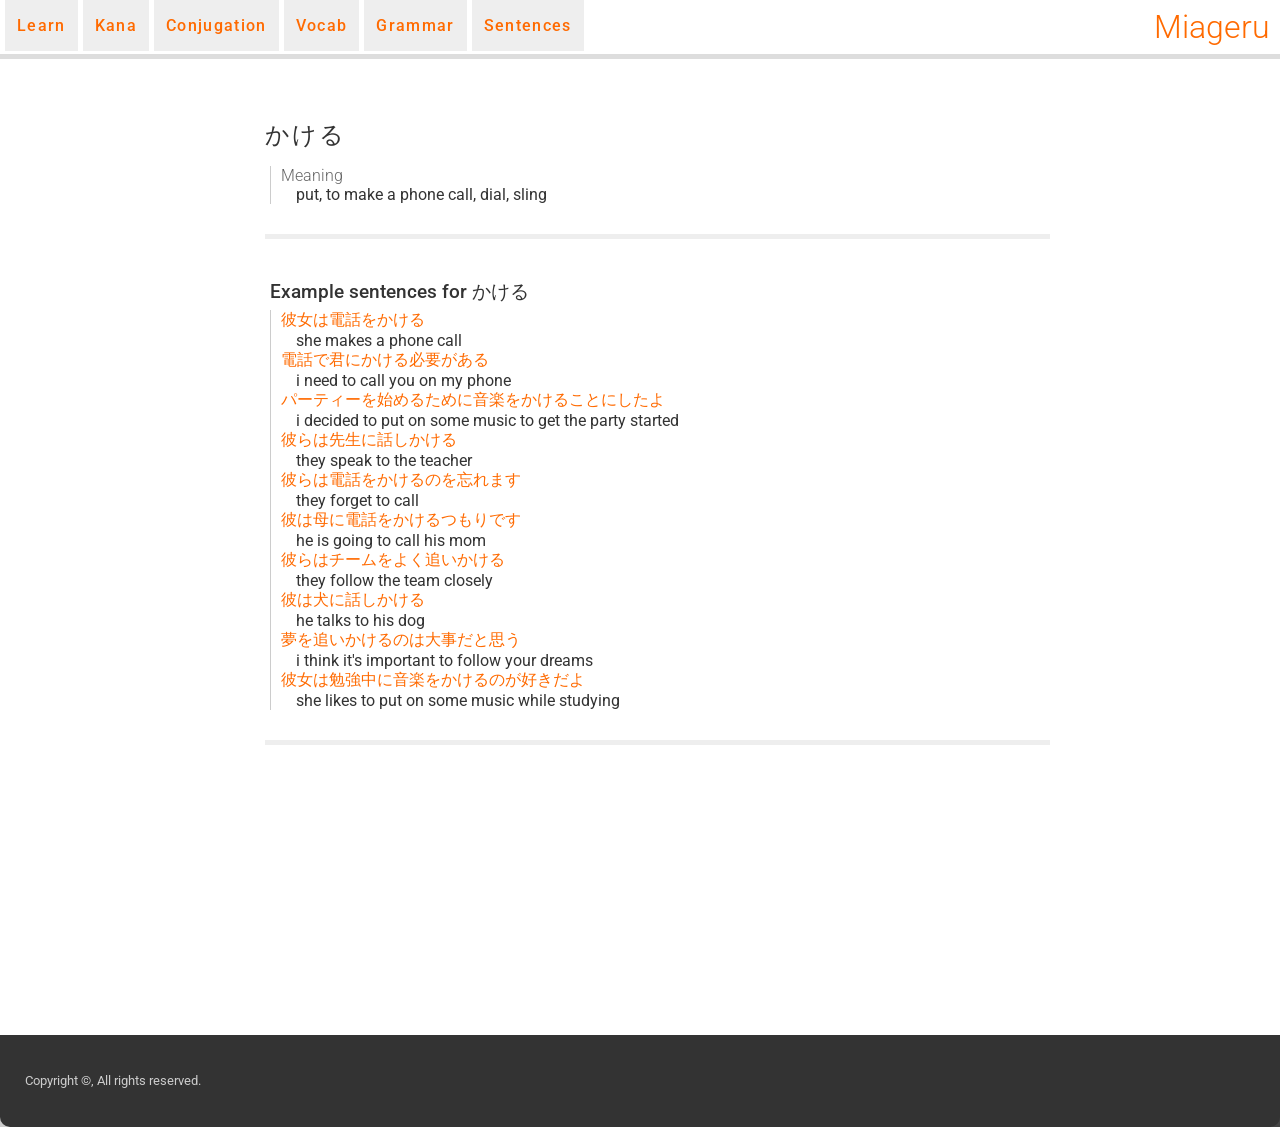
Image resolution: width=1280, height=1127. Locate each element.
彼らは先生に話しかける (369, 439)
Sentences (528, 25)
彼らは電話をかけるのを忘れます (401, 479)
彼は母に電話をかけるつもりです (401, 519)
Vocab (322, 25)
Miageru (1212, 27)
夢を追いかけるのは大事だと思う (401, 639)
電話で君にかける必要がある (385, 359)
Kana (116, 25)
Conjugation (216, 25)
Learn (41, 25)
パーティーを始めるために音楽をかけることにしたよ (473, 399)
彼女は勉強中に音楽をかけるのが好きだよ (433, 679)
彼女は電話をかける (353, 319)
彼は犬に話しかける (353, 599)
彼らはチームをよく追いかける (393, 559)
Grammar (415, 25)
